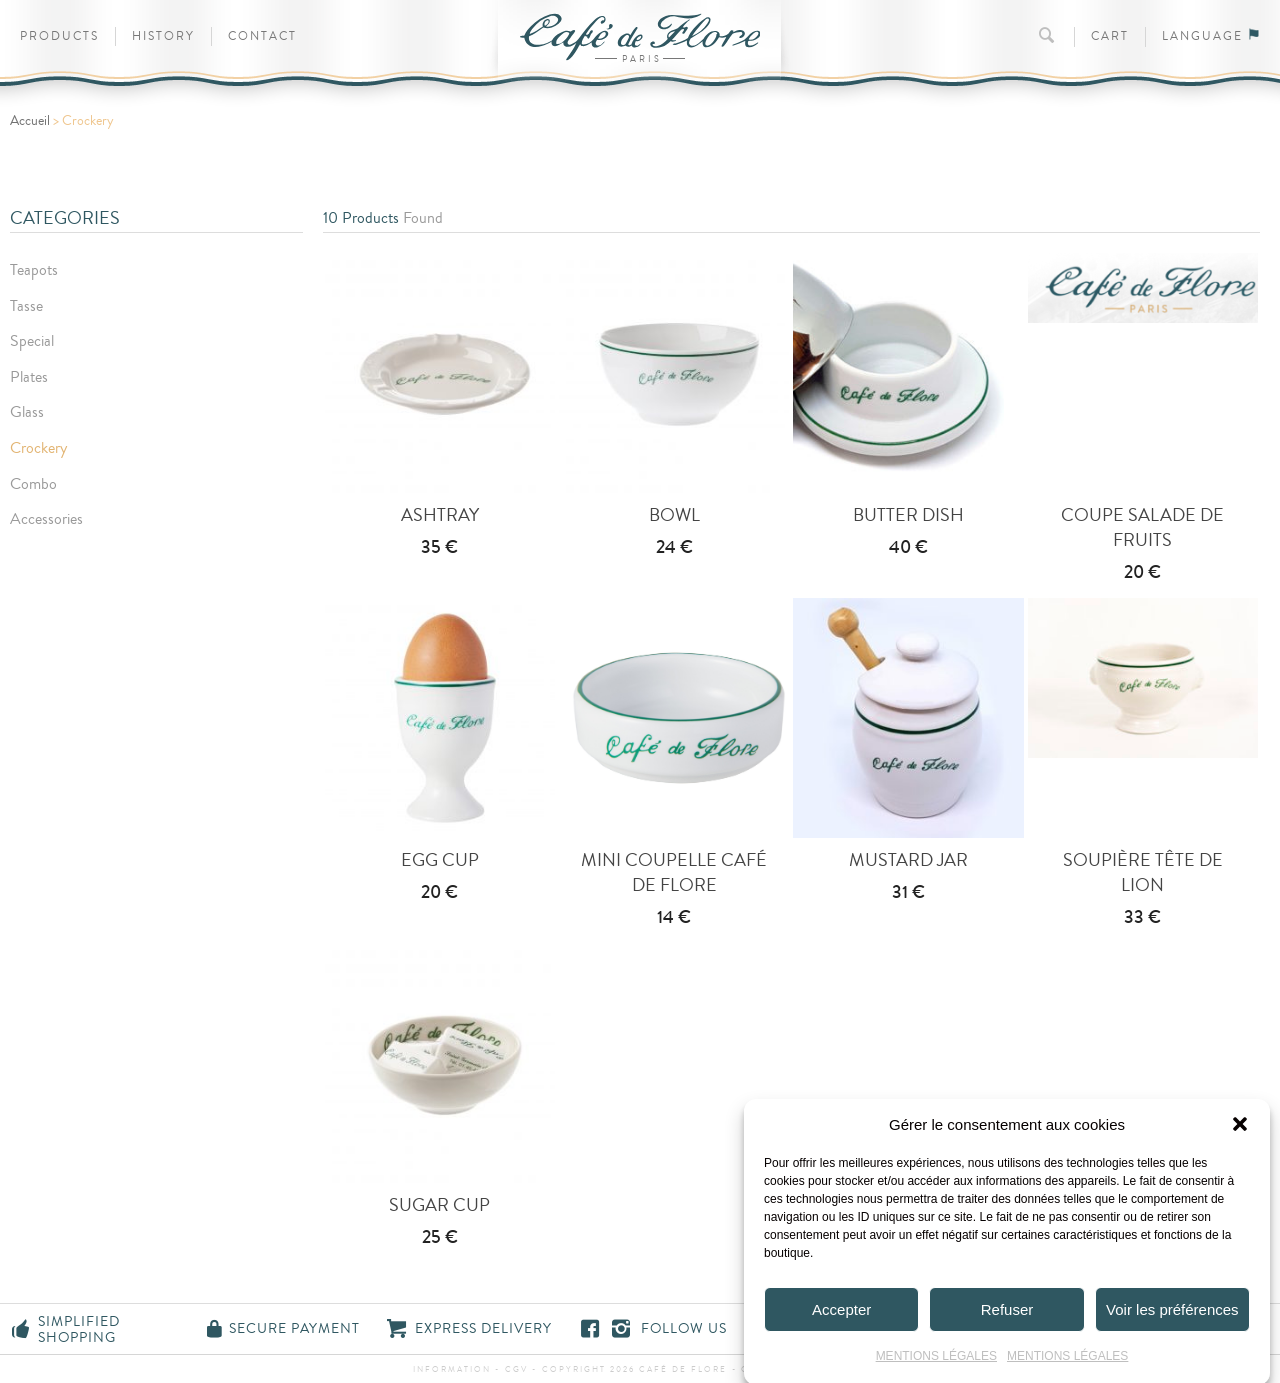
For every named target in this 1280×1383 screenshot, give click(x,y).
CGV (516, 1369)
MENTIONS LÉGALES (936, 1366)
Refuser (1007, 1318)
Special (32, 341)
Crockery (38, 448)
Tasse (26, 306)
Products (59, 36)
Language (1211, 36)
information (454, 1369)
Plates (29, 377)
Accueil (30, 121)
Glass (27, 412)
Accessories (46, 519)
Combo (33, 484)
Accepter (841, 1318)
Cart (1110, 36)
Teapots (34, 270)
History (163, 36)
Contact (262, 36)
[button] (1240, 1134)
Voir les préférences (1172, 1318)
